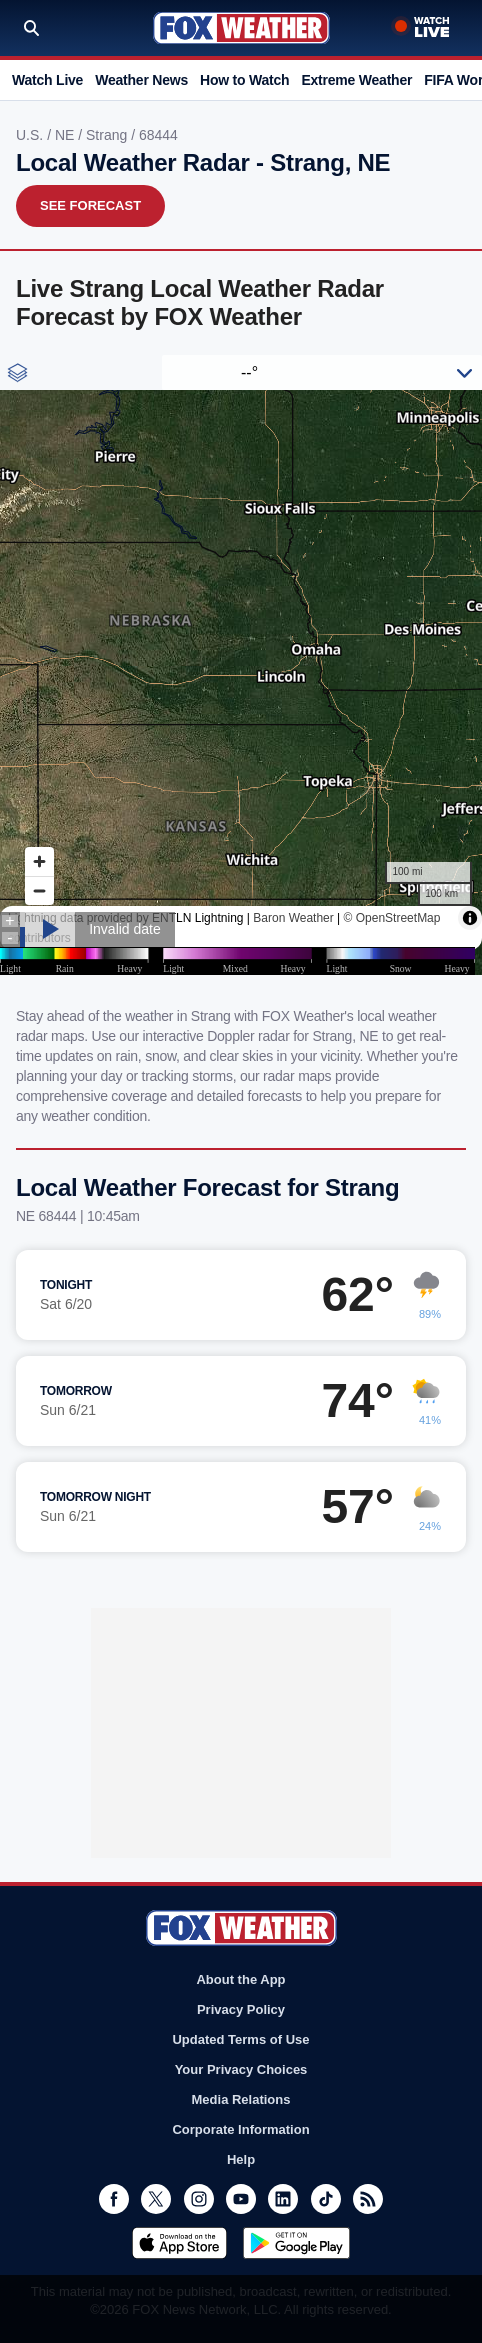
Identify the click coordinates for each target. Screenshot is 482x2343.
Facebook (114, 2199)
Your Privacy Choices (241, 2069)
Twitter (156, 2199)
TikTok (326, 2199)
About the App (240, 1979)
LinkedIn (283, 2199)
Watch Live (47, 80)
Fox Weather (241, 28)
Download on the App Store (179, 2243)
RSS (368, 2199)
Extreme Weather (356, 80)
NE (66, 135)
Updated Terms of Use (240, 2039)
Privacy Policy (241, 2009)
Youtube (241, 2199)
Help (241, 2159)
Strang (108, 135)
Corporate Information (240, 2129)
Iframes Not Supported (241, 665)
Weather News (141, 80)
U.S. (31, 135)
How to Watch (244, 80)
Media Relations (241, 2099)
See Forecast (90, 205)
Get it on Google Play (296, 2243)
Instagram (199, 2199)
